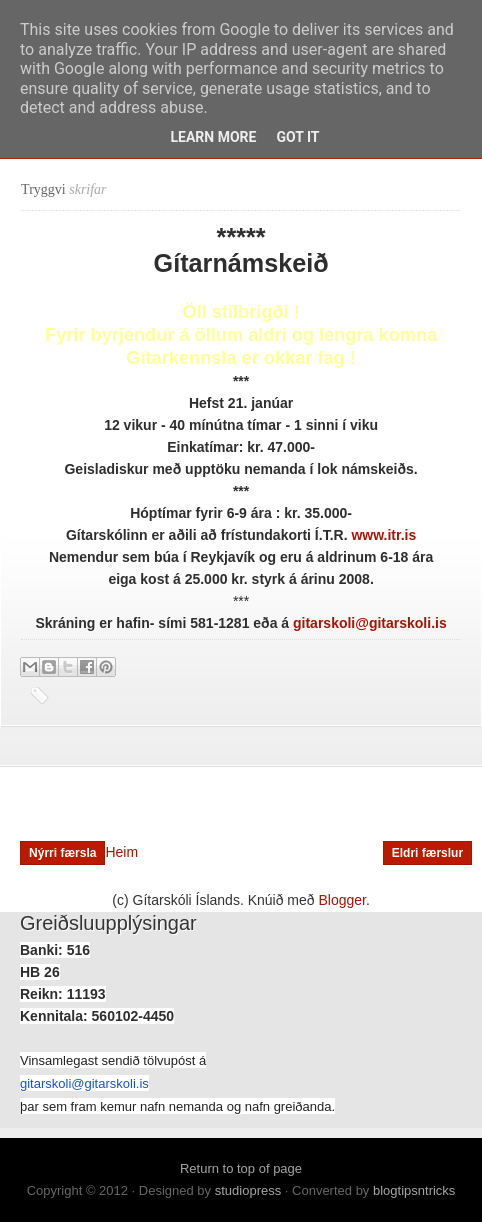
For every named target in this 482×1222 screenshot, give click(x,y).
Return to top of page (241, 1168)
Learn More (213, 137)
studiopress (248, 1190)
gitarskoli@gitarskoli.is (84, 1083)
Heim (121, 852)
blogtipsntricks (414, 1190)
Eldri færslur (427, 853)
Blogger (342, 900)
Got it (297, 137)
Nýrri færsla (62, 853)
